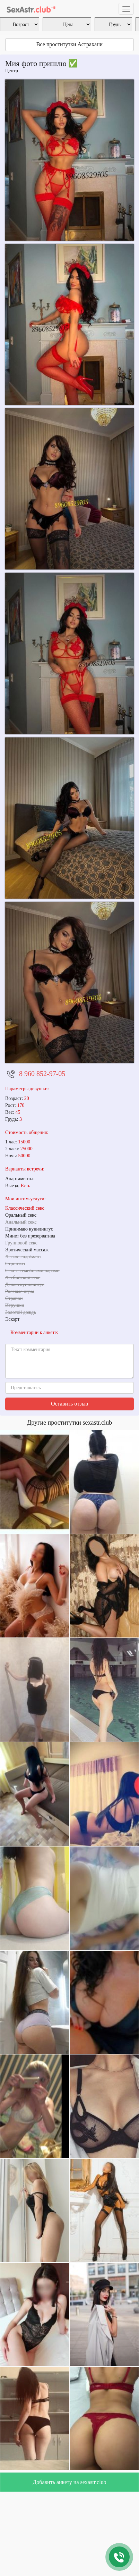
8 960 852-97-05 (42, 1073)
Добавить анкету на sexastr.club (69, 2482)
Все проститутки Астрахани (69, 44)
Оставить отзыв (69, 1404)
